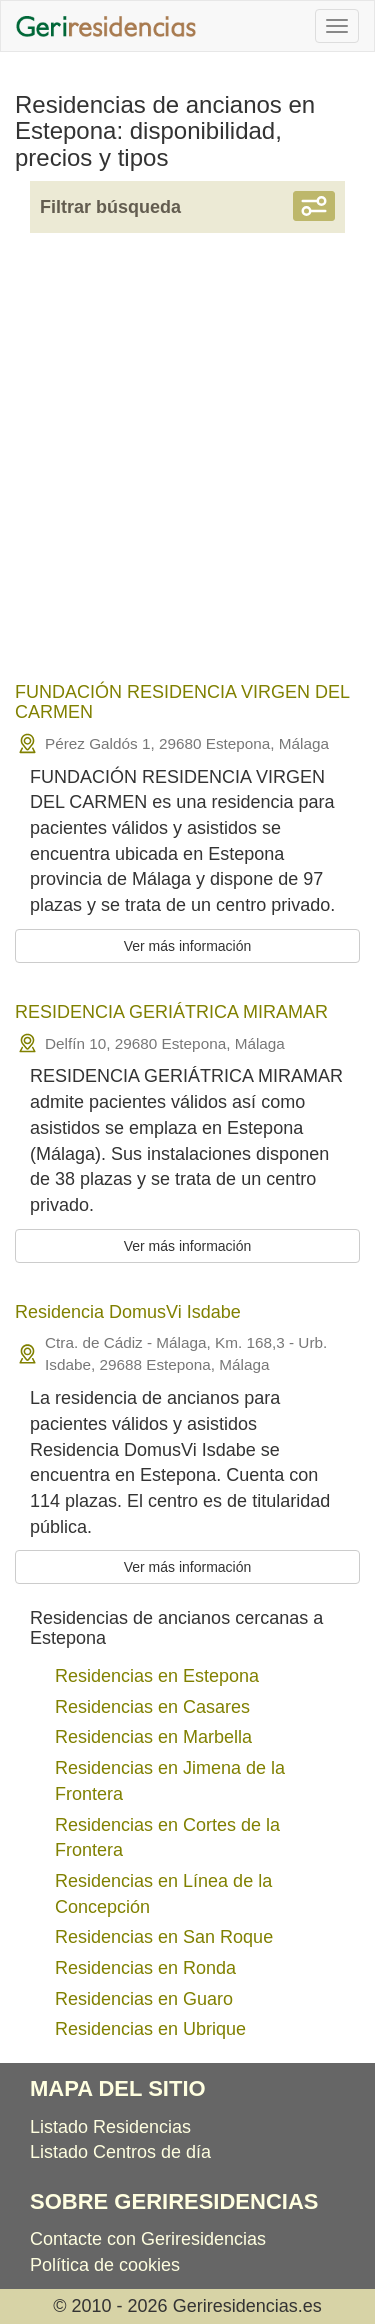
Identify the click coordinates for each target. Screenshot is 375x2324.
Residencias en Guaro (144, 1999)
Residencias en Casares (152, 1707)
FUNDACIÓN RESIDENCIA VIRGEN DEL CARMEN (182, 702)
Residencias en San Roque (164, 1937)
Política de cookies (105, 2265)
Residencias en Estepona (157, 1676)
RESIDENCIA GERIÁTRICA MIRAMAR (171, 1012)
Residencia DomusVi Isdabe (128, 1312)
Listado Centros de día (120, 2152)
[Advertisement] (187, 470)
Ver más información (188, 946)
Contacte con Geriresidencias (148, 2239)
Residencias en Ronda (145, 1968)
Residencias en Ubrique (150, 2029)
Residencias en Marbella (153, 1737)
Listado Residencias (110, 2127)
